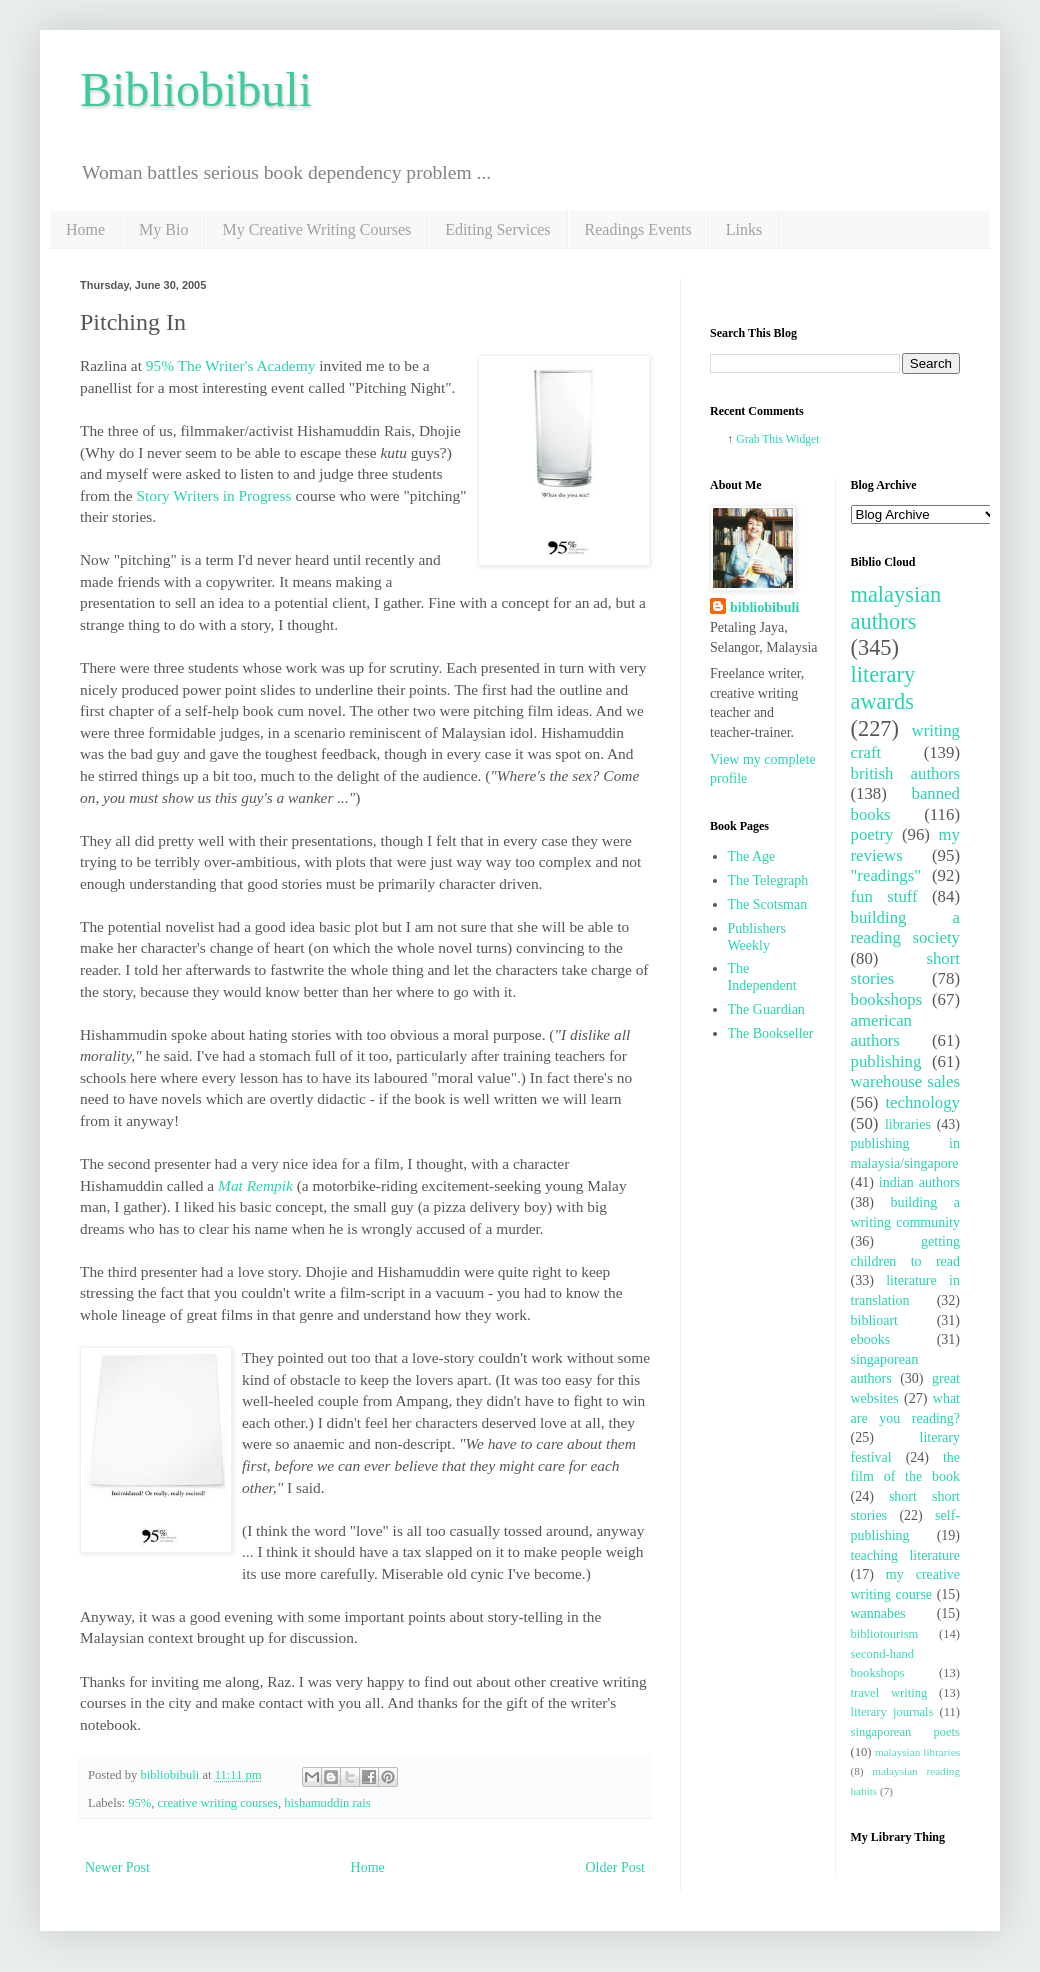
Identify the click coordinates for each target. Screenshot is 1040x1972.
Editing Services (497, 229)
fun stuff (884, 896)
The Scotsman (768, 904)
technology (922, 1102)
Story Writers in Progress (215, 495)
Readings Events (638, 229)
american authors (882, 1031)
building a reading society (906, 928)
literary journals (892, 1712)
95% (139, 1803)
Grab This (760, 439)
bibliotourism (885, 1634)
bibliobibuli (764, 607)
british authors (906, 773)
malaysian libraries (917, 1752)
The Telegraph (768, 880)
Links (744, 229)
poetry (872, 834)
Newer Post (117, 1867)
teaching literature (906, 1555)
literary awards (883, 688)
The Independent (762, 977)
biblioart (874, 1320)
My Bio (163, 229)
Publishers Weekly (757, 937)
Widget (803, 439)
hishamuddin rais (327, 1803)
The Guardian (766, 1009)
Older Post (616, 1867)
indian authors (919, 1182)
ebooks (871, 1339)
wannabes (878, 1613)
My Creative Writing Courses (316, 229)
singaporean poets (906, 1732)
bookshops (887, 999)
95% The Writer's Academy (231, 365)
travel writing (889, 1693)
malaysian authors (896, 608)
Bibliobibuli (196, 89)
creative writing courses (218, 1803)
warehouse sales (906, 1081)
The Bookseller (771, 1033)
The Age (752, 856)
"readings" (886, 875)
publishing (886, 1061)
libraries (908, 1124)
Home (85, 229)
